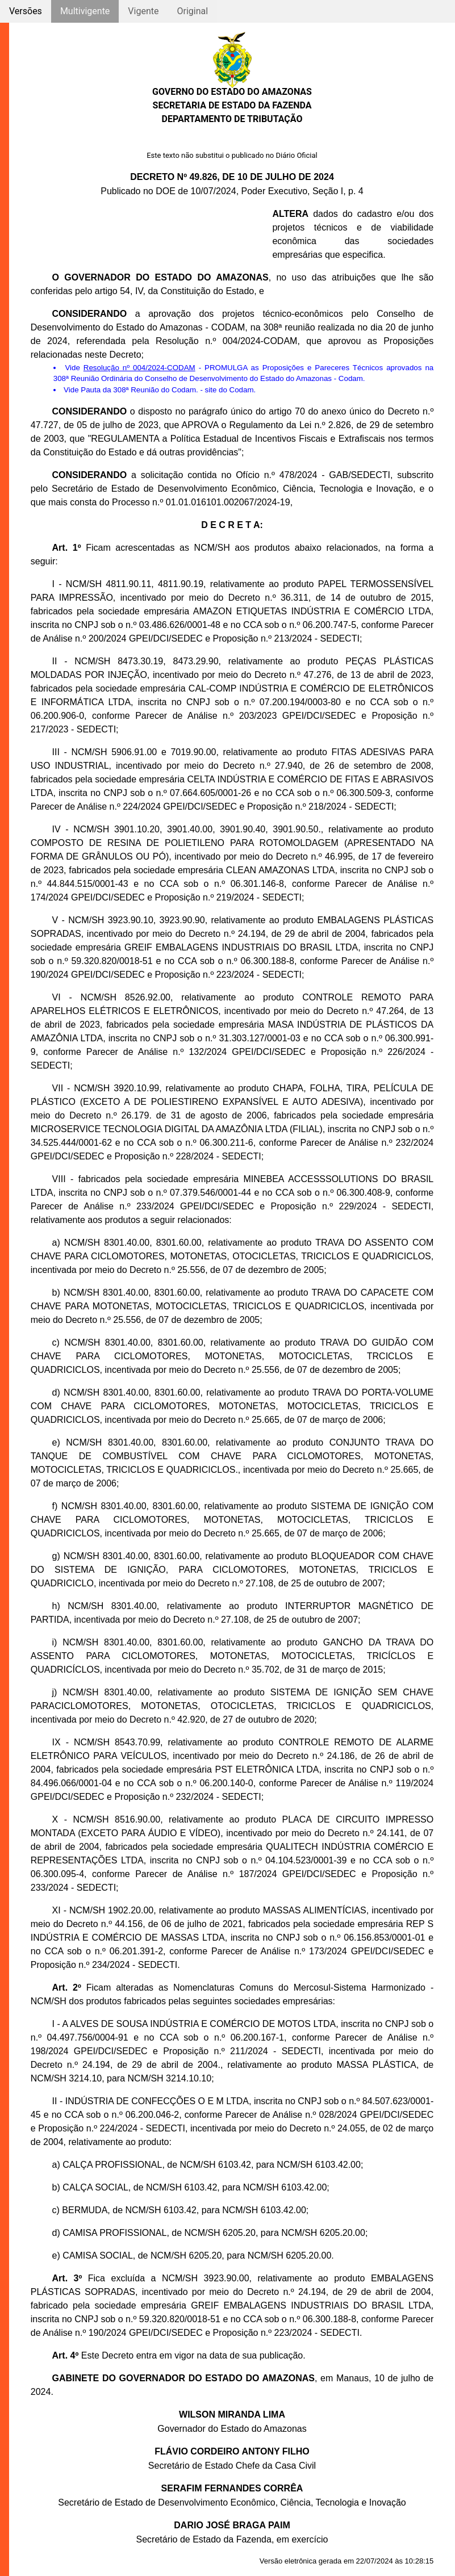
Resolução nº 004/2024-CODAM (139, 367)
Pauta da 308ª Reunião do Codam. (139, 390)
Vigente (143, 11)
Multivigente (85, 11)
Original (192, 11)
